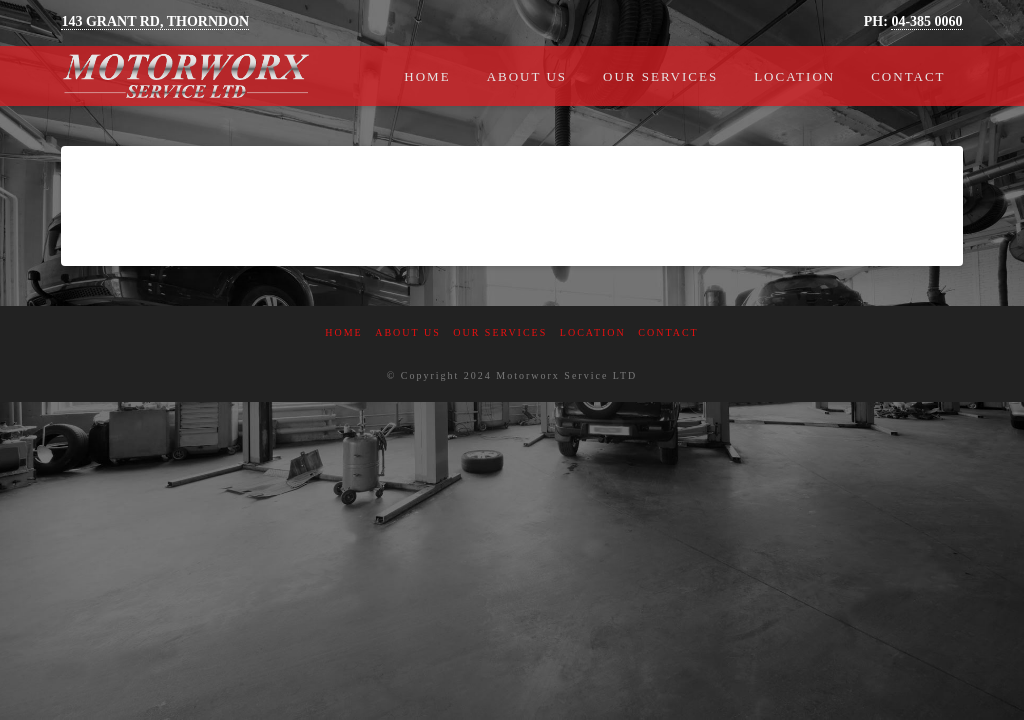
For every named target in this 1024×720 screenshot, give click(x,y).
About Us (408, 332)
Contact (668, 332)
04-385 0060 (926, 21)
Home (343, 332)
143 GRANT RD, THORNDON (155, 21)
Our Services (500, 332)
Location (593, 332)
